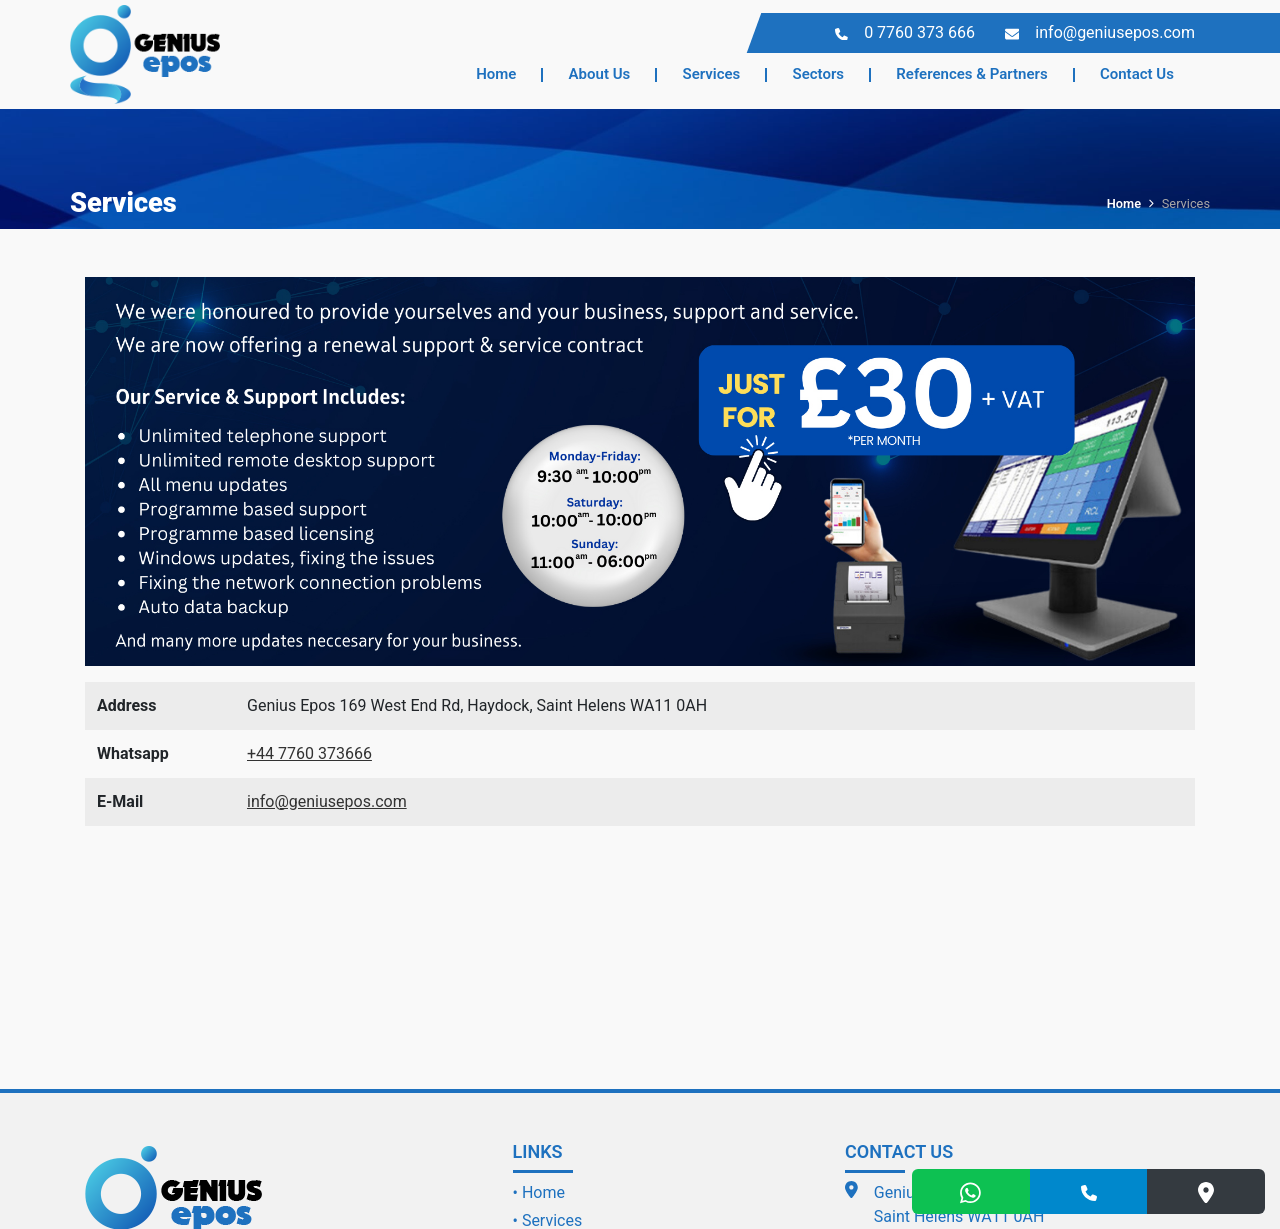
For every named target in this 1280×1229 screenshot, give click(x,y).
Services (712, 74)
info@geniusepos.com (327, 801)
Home (496, 74)
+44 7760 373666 (309, 753)
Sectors (819, 74)
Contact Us (1137, 74)
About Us (600, 74)
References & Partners (971, 74)
